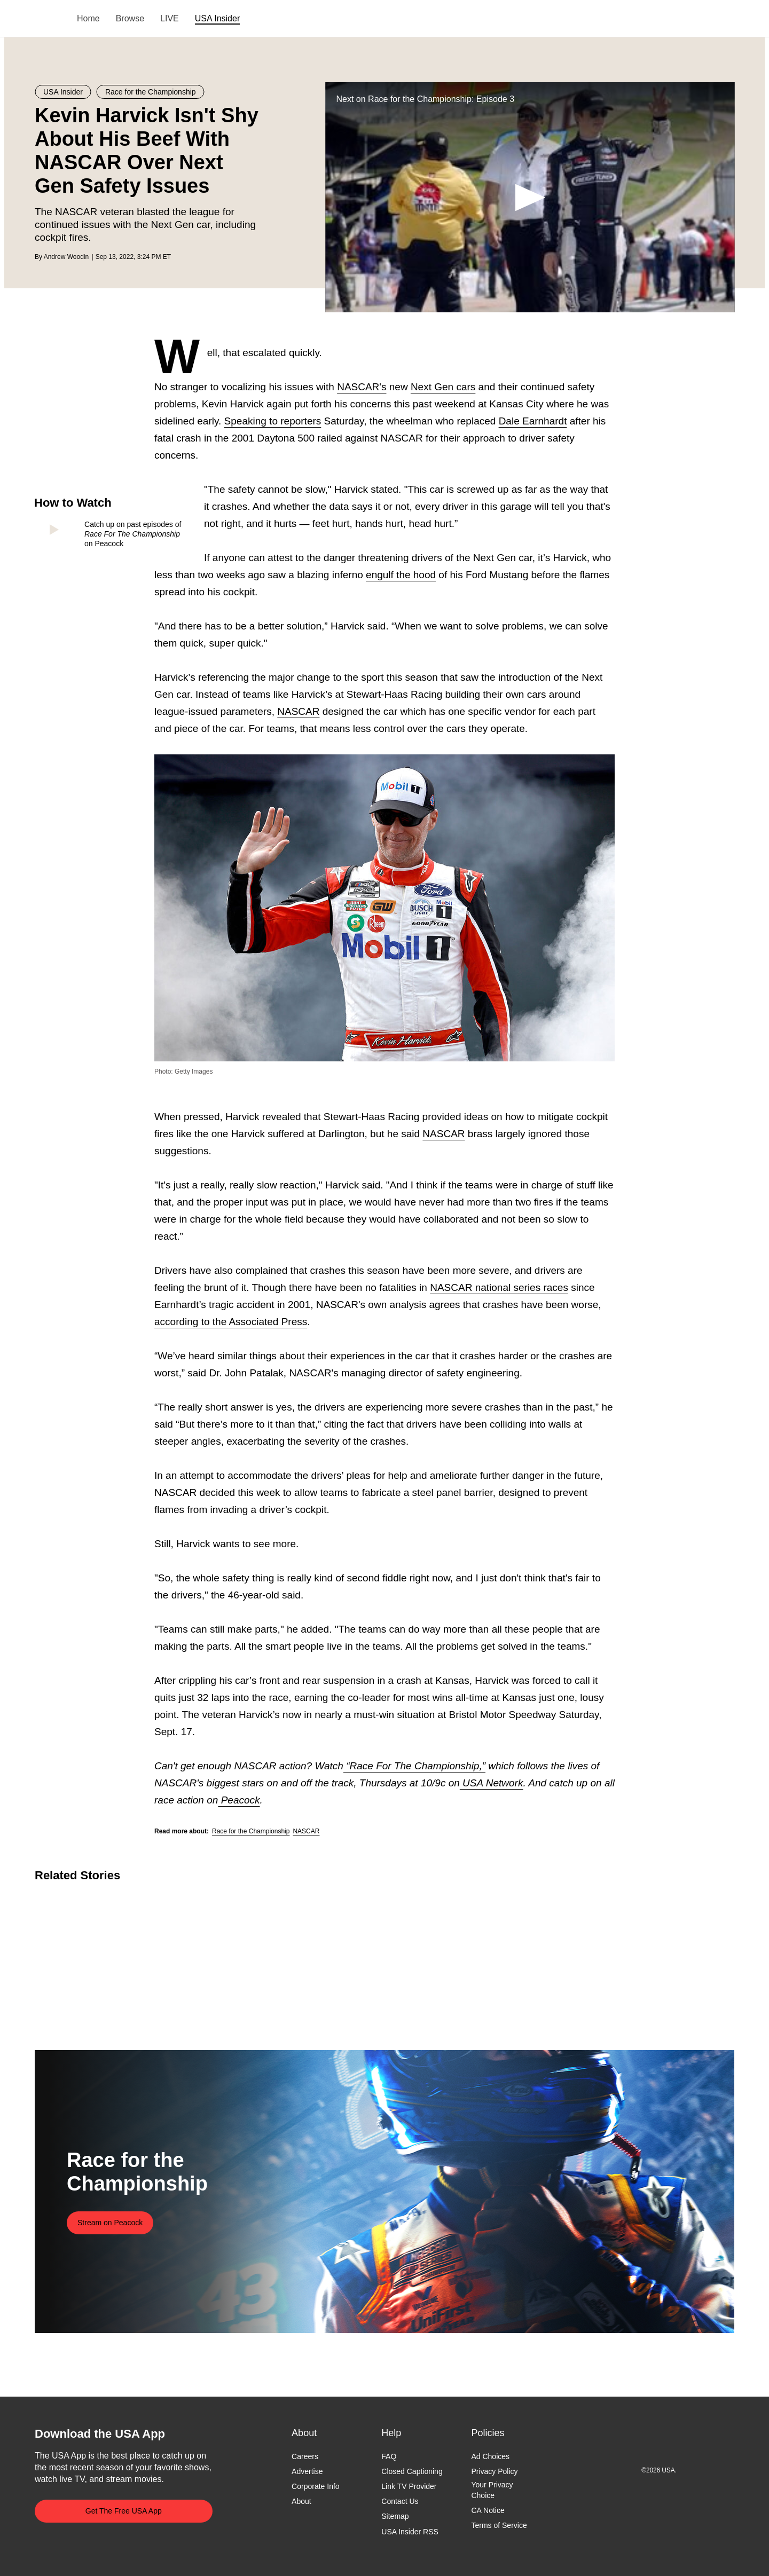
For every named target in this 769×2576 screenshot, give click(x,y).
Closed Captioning (411, 2471)
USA (49, 19)
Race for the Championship (250, 1831)
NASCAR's (361, 386)
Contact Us (399, 2502)
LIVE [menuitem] (169, 18)
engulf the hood (401, 574)
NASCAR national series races (499, 1287)
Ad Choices (490, 2456)
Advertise (307, 2471)
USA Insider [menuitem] (217, 18)
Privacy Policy (494, 2471)
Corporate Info (316, 2487)
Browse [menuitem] (130, 18)
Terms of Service (499, 2525)
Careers (305, 2456)
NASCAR (298, 711)
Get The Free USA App (123, 2511)
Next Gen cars (443, 386)
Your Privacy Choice (492, 2490)
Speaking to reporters (272, 421)
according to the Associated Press (230, 1321)
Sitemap (395, 2516)
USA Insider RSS (409, 2531)
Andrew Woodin (66, 257)
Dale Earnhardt (533, 421)
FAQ (388, 2456)
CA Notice (487, 2510)
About (301, 2502)
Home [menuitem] (88, 18)
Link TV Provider (408, 2487)
